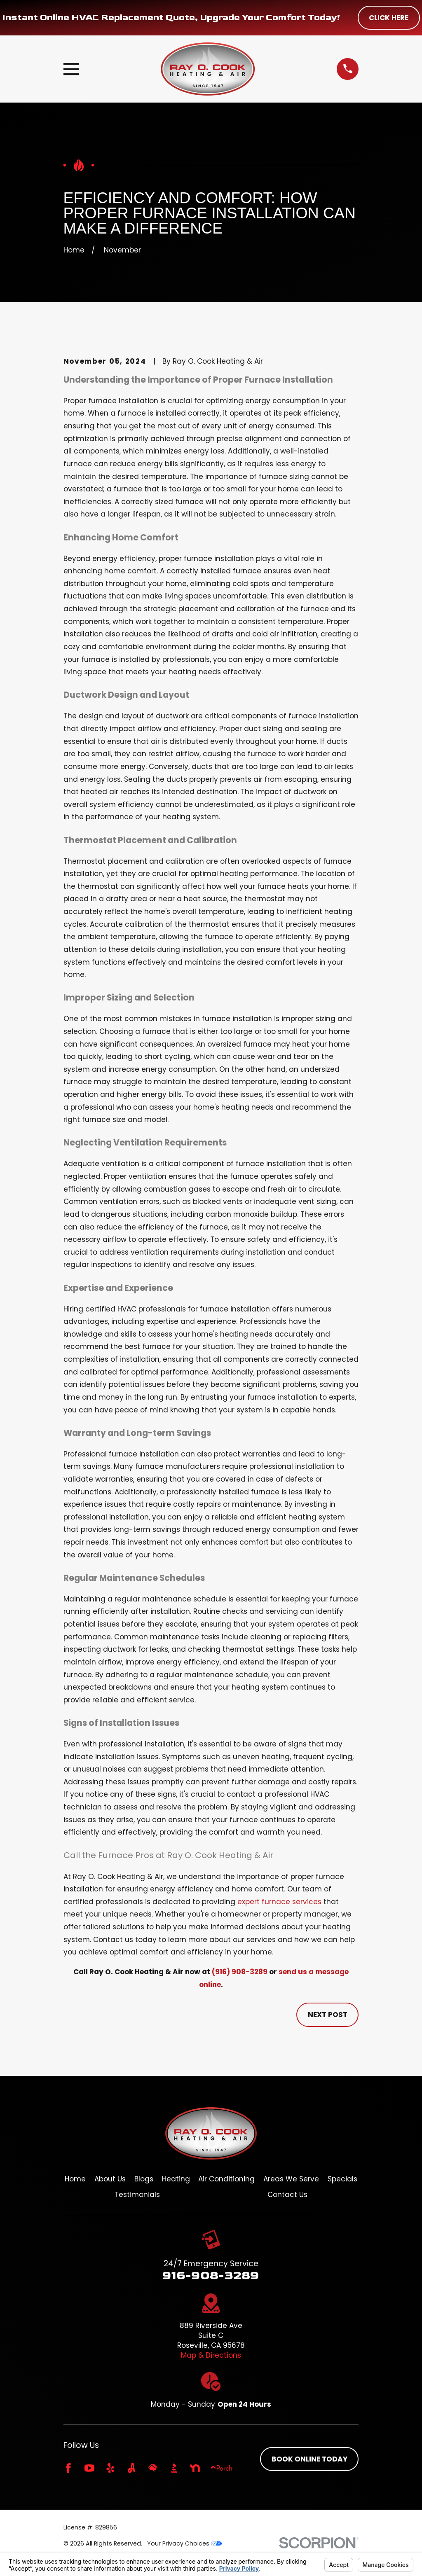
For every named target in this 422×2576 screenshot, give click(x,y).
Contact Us (287, 2195)
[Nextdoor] (195, 2468)
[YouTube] (89, 2468)
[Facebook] (68, 2468)
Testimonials (137, 2195)
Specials (342, 2179)
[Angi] (131, 2468)
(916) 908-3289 (239, 1972)
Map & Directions (211, 2355)
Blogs (143, 2179)
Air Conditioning (226, 2179)
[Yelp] (110, 2468)
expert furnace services (279, 1902)
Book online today (309, 2459)
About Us (110, 2179)
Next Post (327, 2015)
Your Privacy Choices (184, 2543)
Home (75, 2179)
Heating (176, 2179)
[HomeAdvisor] (153, 2468)
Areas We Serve (291, 2179)
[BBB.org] (174, 2468)
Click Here (388, 18)
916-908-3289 (210, 2275)
